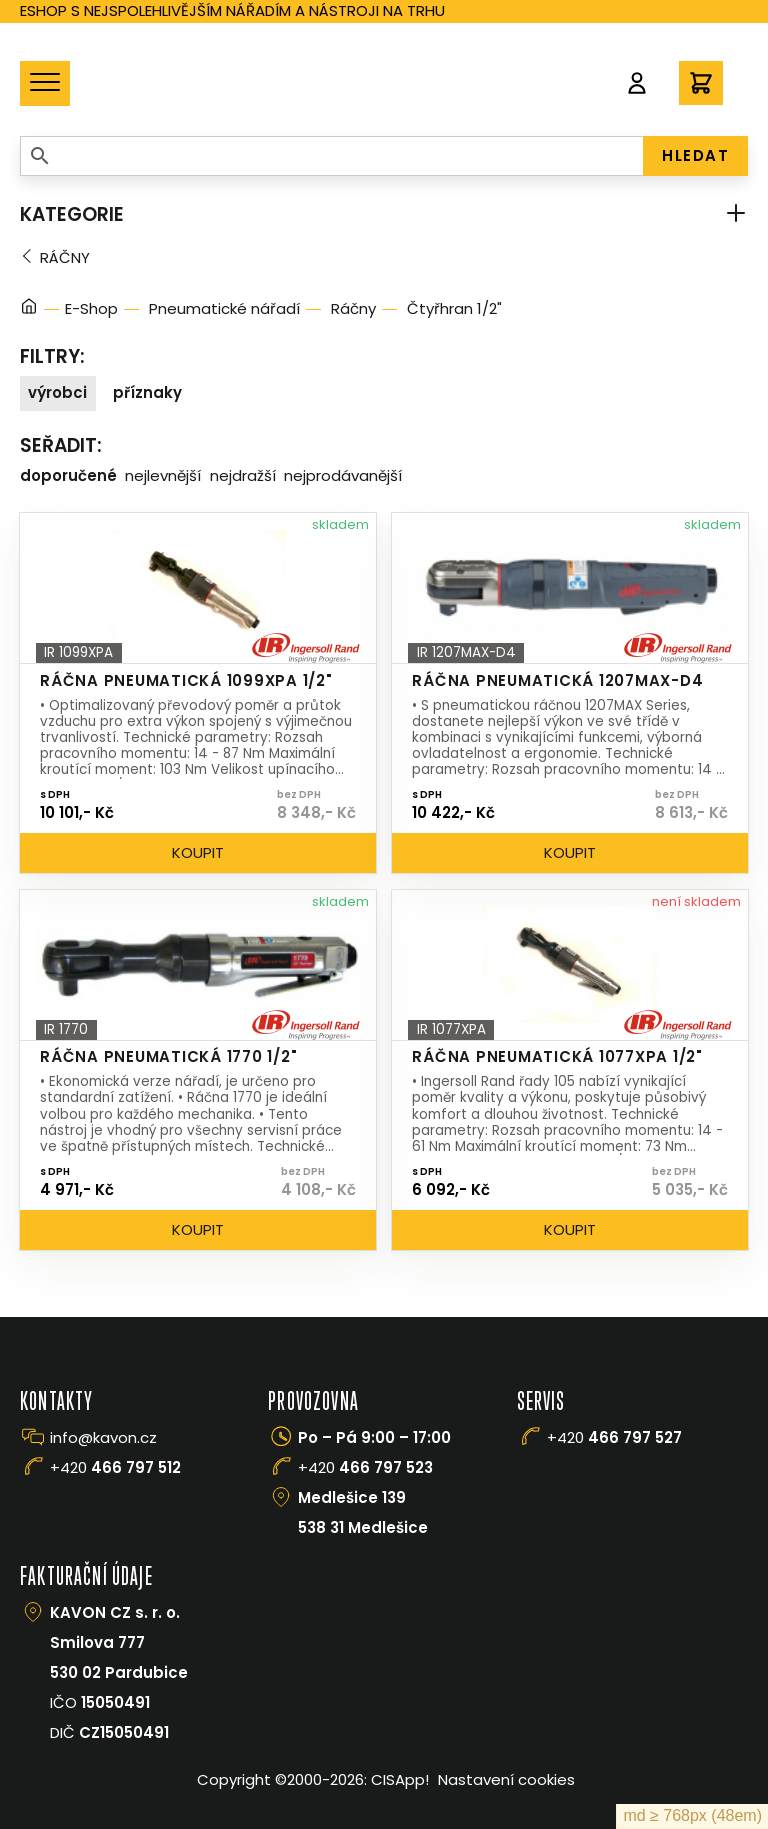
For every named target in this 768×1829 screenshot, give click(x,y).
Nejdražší (243, 475)
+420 (115, 1467)
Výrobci (57, 392)
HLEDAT (695, 155)
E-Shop (91, 308)
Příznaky (147, 392)
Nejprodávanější (343, 475)
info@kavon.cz (103, 1437)
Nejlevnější (163, 475)
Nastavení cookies (506, 1779)
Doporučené (68, 475)
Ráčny (65, 257)
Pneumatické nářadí (224, 308)
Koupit (198, 852)
